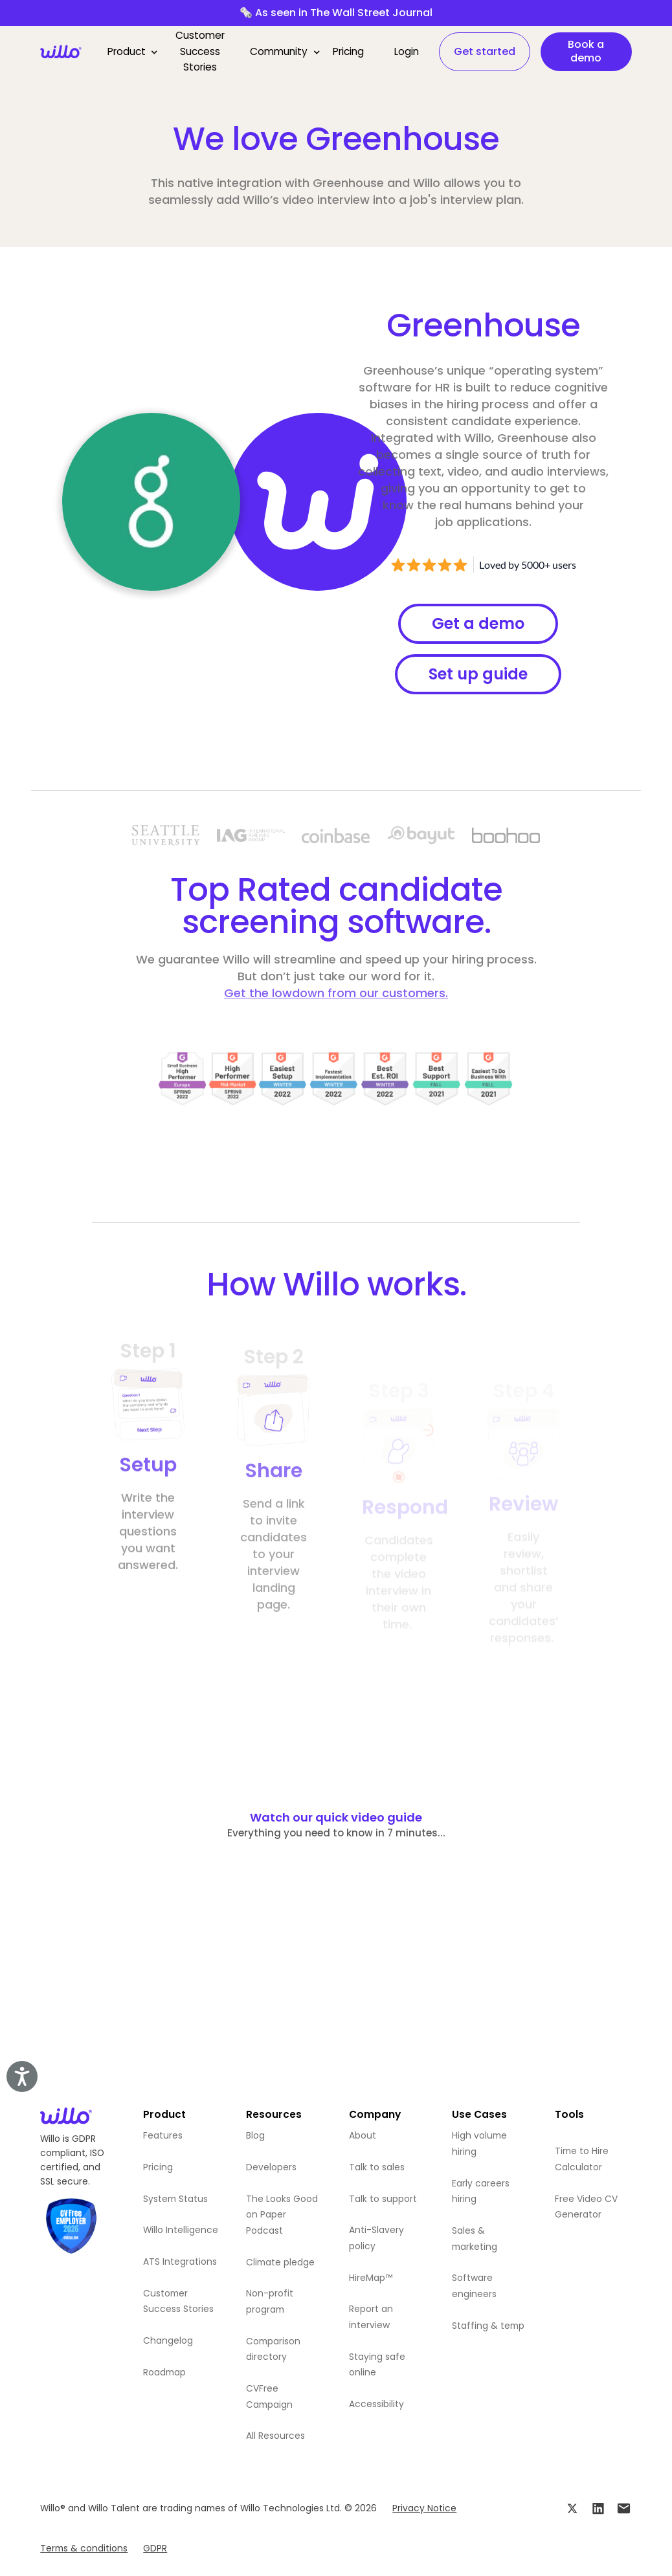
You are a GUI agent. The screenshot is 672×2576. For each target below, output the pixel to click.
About (362, 2135)
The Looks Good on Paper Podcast (282, 2214)
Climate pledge (280, 2262)
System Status (175, 2198)
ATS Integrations (180, 2261)
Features (163, 2135)
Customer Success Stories (200, 51)
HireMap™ (370, 2277)
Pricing (348, 51)
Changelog (168, 2340)
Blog (255, 2135)
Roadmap (164, 2372)
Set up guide (478, 674)
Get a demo (478, 623)
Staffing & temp (488, 2325)
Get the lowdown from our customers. (336, 993)
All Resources (275, 2435)
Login (406, 51)
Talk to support (383, 2198)
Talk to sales (377, 2167)
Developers (271, 2167)
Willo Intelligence (180, 2229)
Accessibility (376, 2403)
